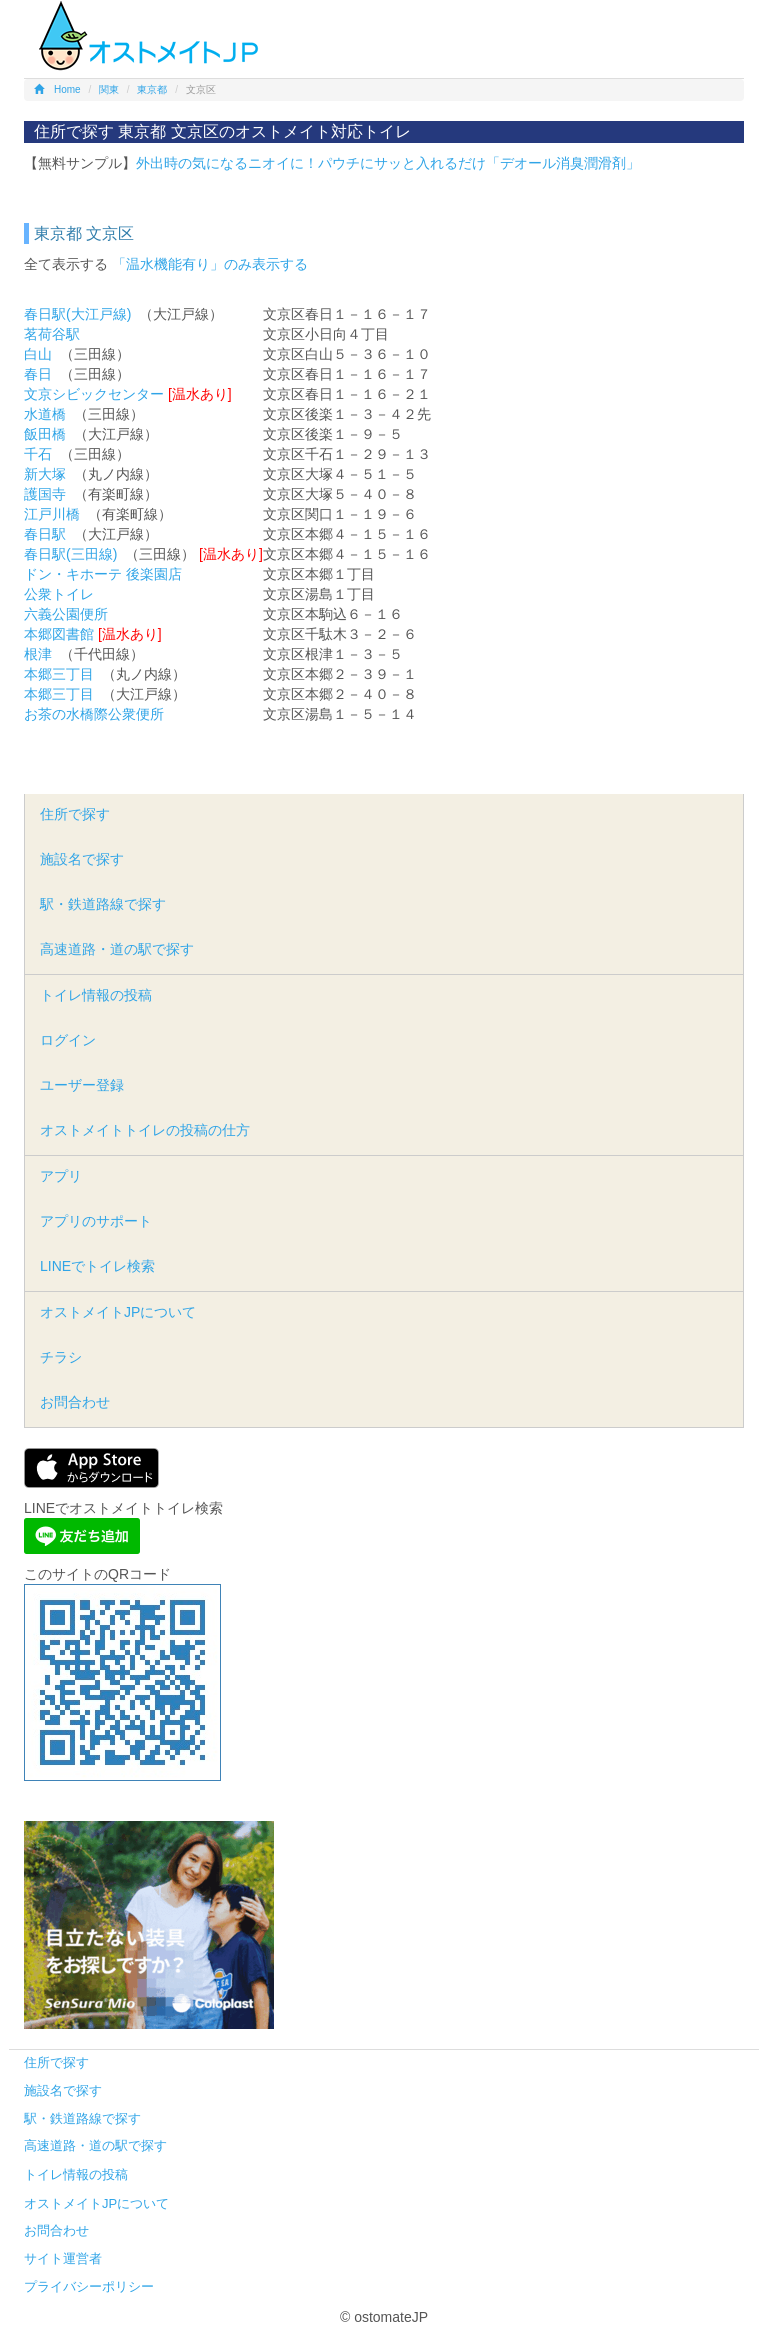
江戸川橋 (52, 514)
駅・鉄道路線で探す (103, 904)
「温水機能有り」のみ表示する (210, 264)
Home (57, 89)
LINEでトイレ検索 (97, 1266)
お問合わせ (75, 1402)
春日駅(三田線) (70, 554)
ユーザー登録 (82, 1085)
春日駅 (45, 534)
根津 (38, 654)
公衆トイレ (59, 594)
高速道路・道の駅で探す (117, 949)
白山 (38, 354)
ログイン (68, 1040)
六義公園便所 (66, 614)
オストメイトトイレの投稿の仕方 (145, 1130)
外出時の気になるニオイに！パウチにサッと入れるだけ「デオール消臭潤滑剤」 (388, 163)
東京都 (152, 89)
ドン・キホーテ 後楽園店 (103, 574)
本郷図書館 (59, 634)
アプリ (61, 1176)
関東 (109, 89)
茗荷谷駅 (52, 334)
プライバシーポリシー (89, 2286)
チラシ (61, 1357)
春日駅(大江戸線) (77, 314)
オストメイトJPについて (118, 1312)
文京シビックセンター (94, 394)
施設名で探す (82, 859)
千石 (38, 454)
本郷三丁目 (59, 674)
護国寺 (45, 494)
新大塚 (45, 474)
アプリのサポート (96, 1221)
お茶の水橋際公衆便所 (94, 714)
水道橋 (45, 414)
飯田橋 (45, 434)
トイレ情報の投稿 (96, 995)
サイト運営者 (63, 2258)
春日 (38, 374)
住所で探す (75, 814)
